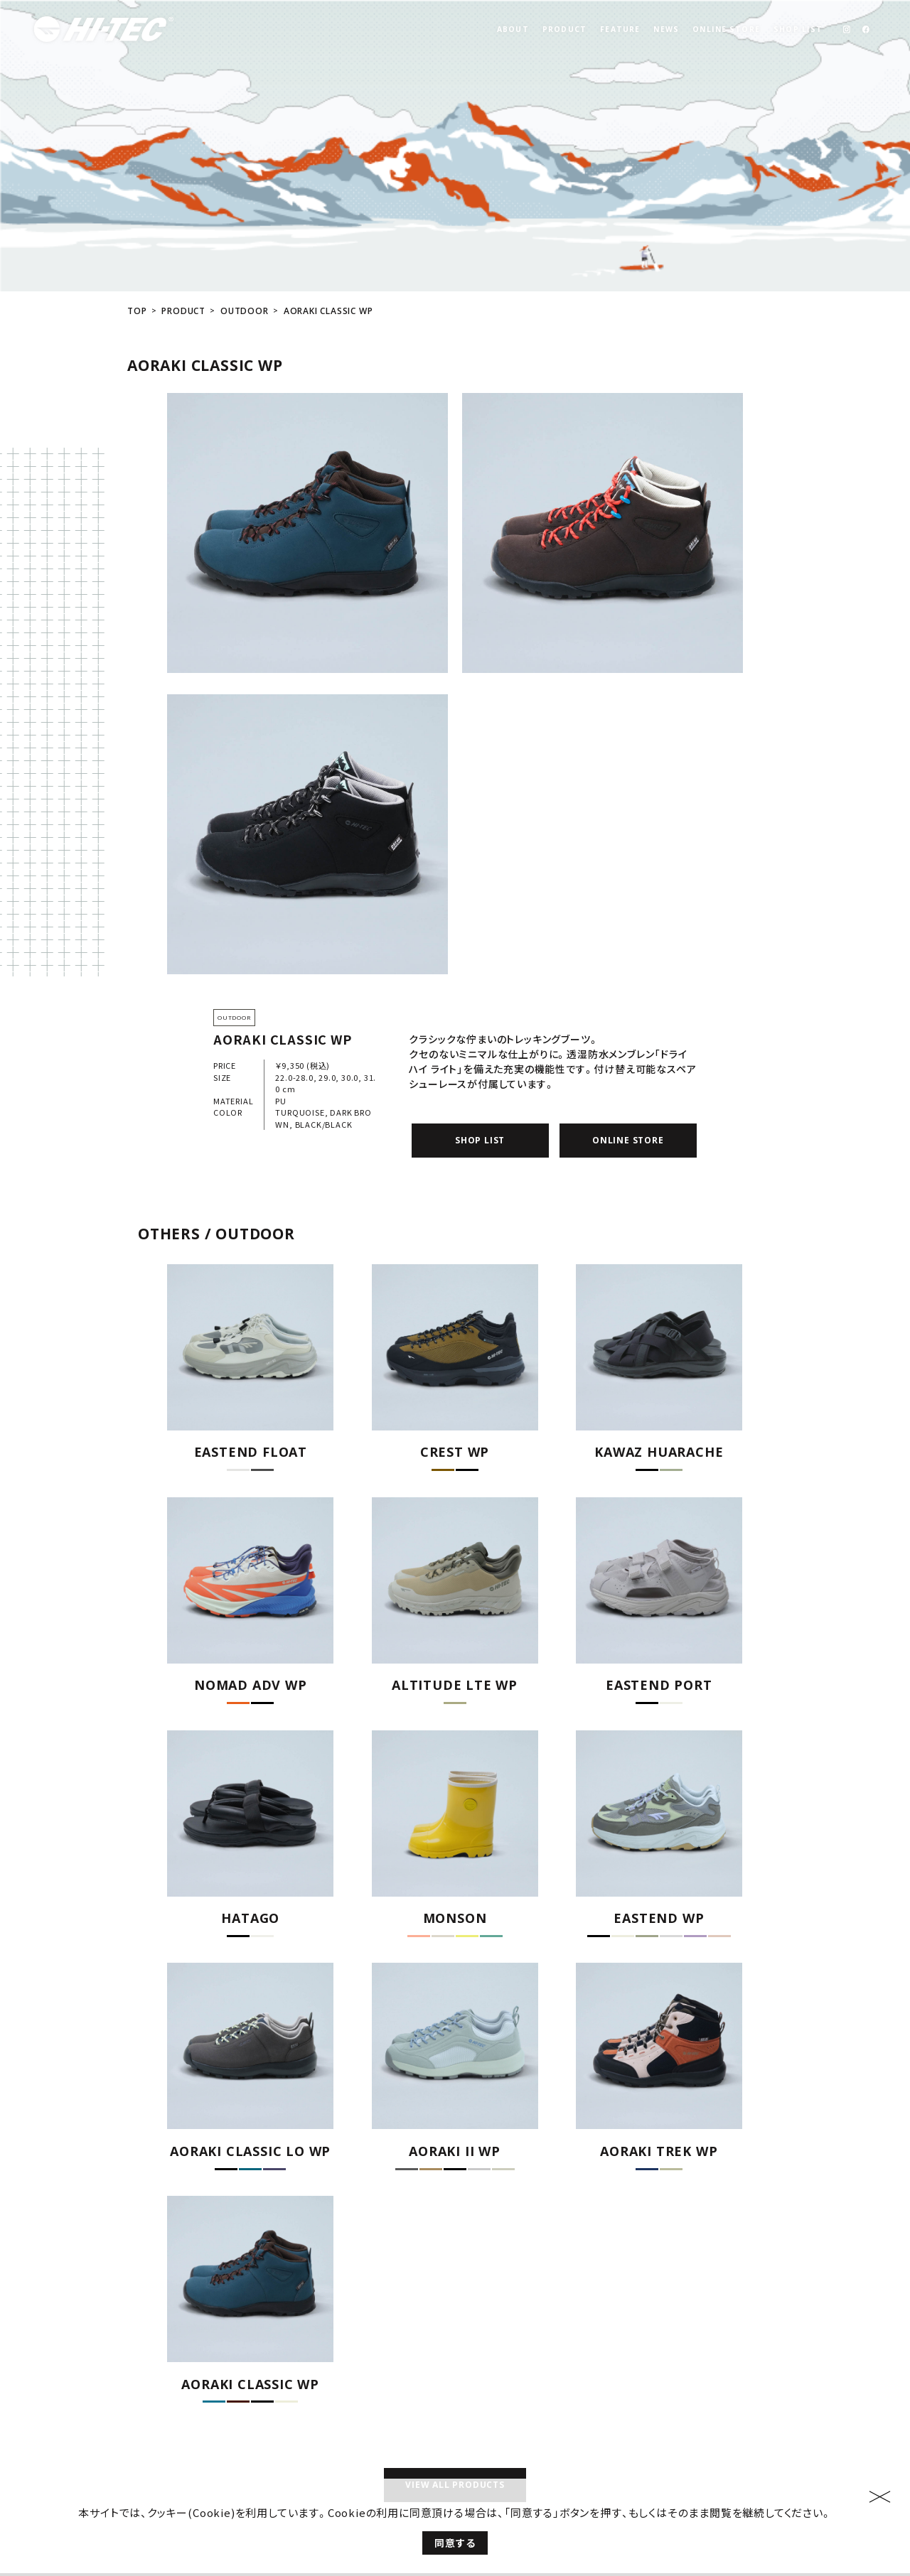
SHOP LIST (798, 29)
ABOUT (513, 29)
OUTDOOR (244, 211)
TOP (136, 211)
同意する (454, 2542)
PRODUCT (564, 29)
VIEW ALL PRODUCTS (455, 2384)
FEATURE (620, 29)
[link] (846, 29)
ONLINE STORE (725, 29)
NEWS (665, 29)
